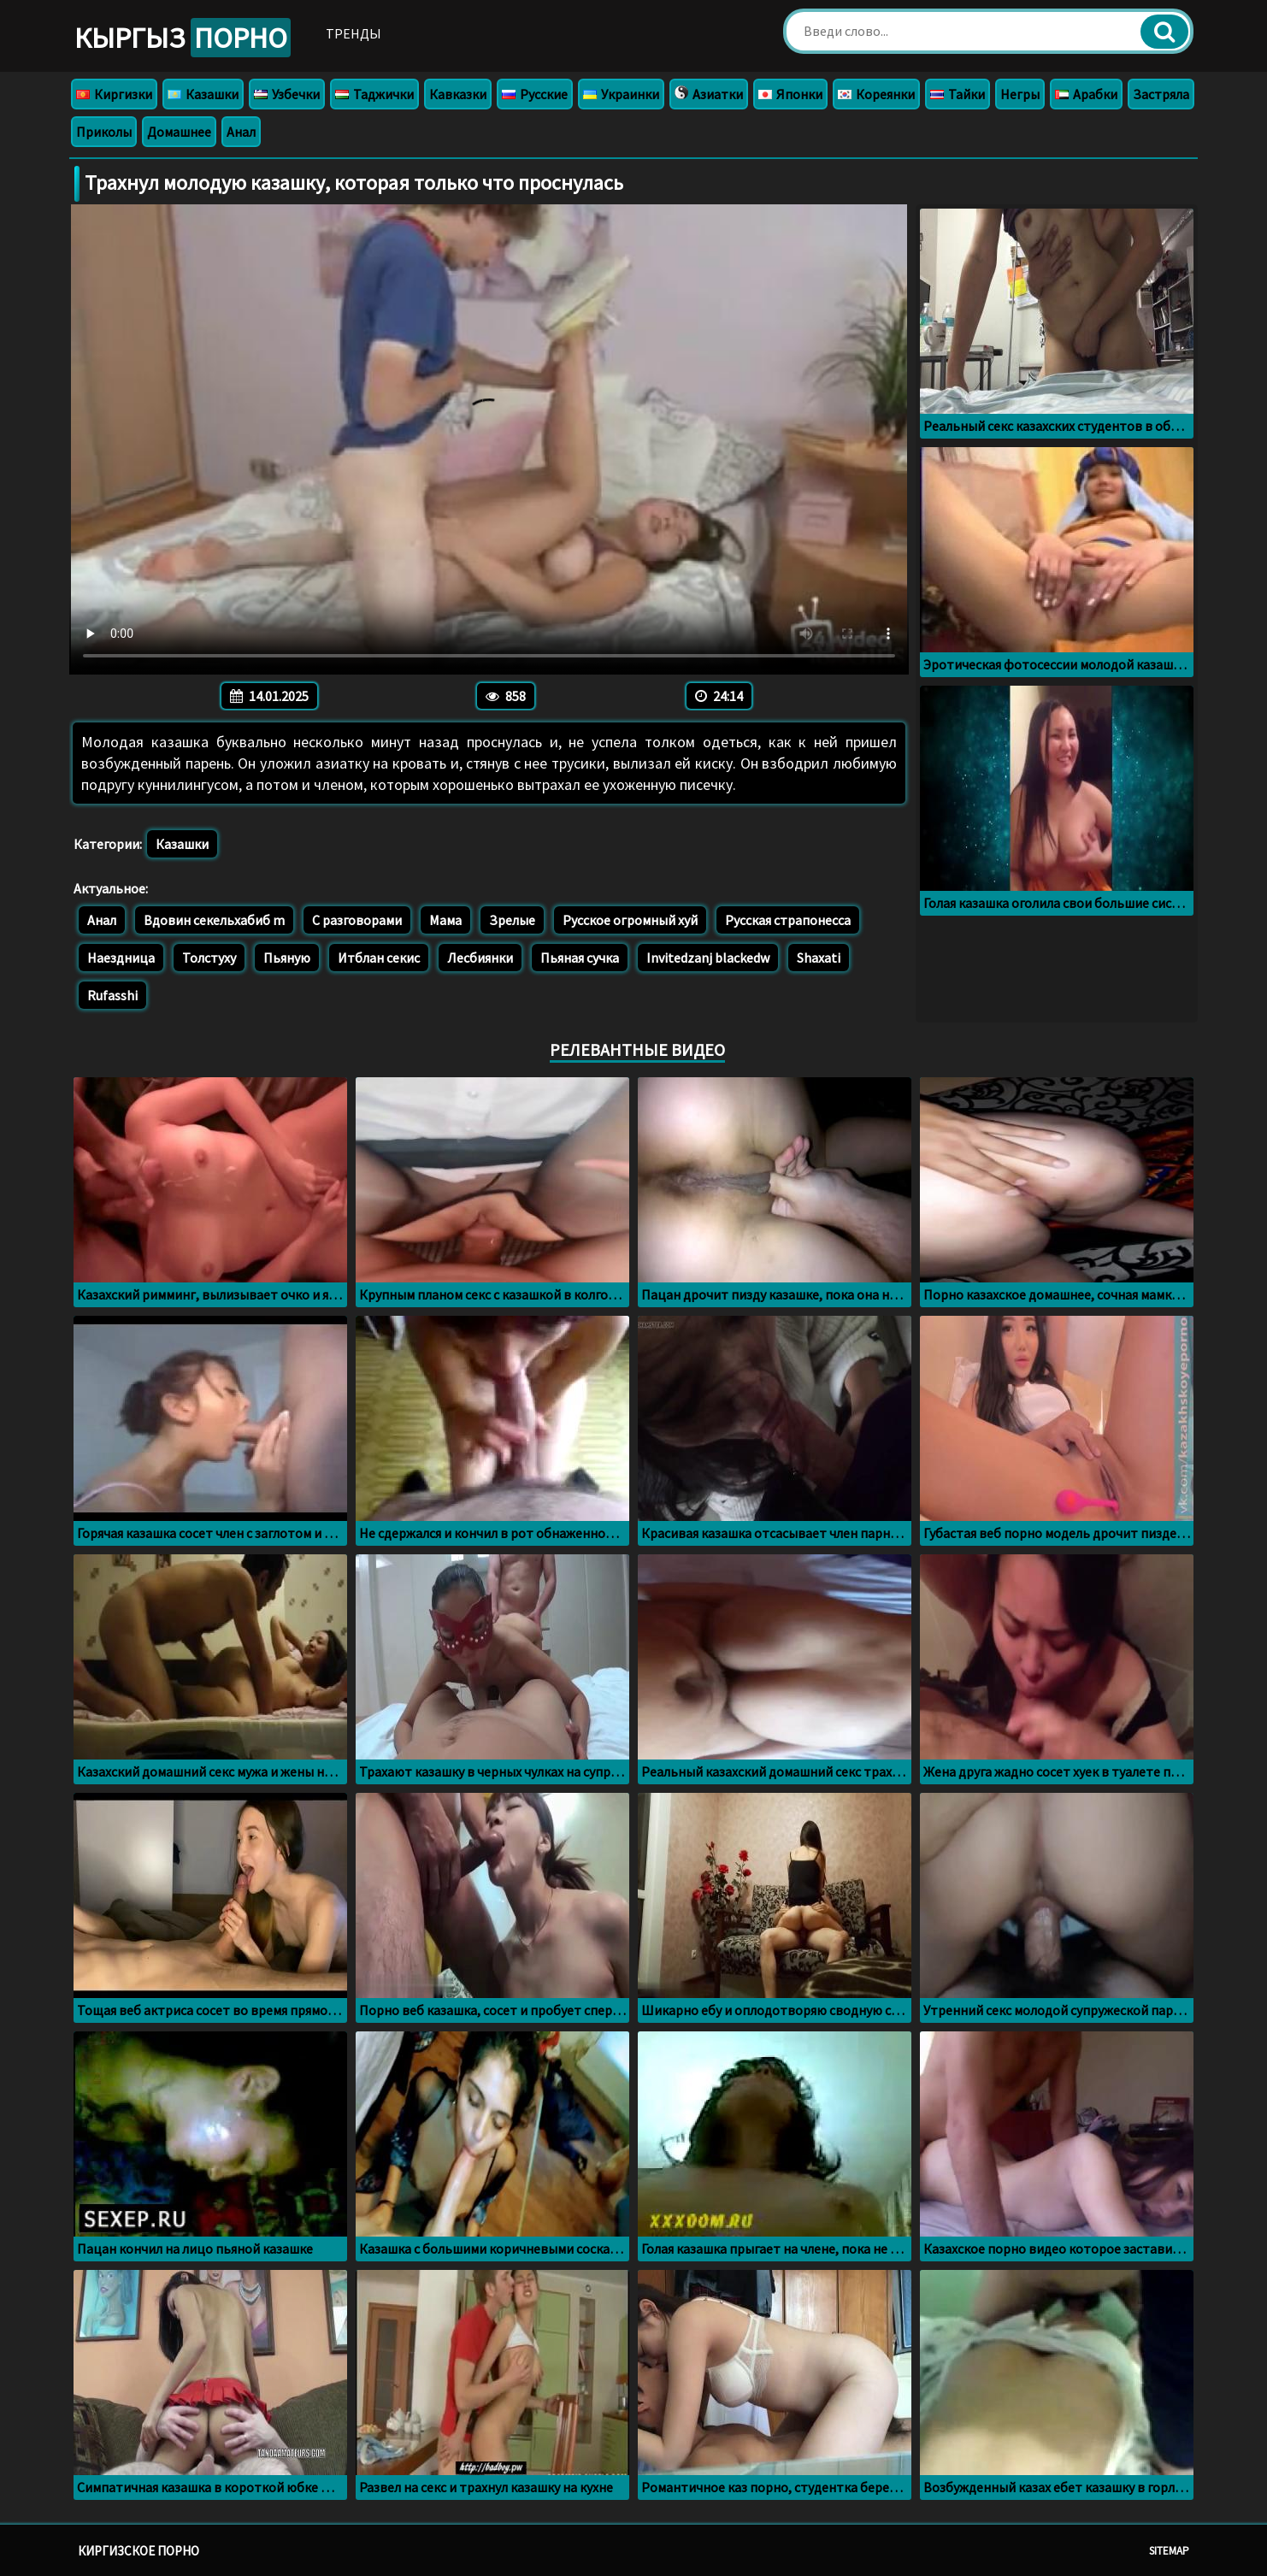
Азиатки (709, 94)
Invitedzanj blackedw (707, 957)
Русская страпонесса (788, 919)
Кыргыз (182, 37)
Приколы (104, 131)
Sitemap (1169, 2551)
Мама (445, 919)
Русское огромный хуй (630, 919)
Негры (1020, 94)
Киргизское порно (138, 2551)
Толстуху (209, 957)
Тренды (353, 33)
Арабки (1086, 94)
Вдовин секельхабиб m (214, 919)
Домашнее (179, 131)
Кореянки (876, 94)
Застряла (1161, 94)
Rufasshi (112, 995)
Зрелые (512, 919)
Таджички (374, 94)
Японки (790, 94)
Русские (535, 94)
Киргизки (114, 94)
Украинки (621, 94)
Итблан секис (379, 957)
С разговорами (357, 919)
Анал (241, 131)
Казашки (203, 94)
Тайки (957, 94)
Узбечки (287, 94)
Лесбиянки (480, 957)
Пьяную (286, 957)
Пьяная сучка (579, 957)
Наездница (121, 957)
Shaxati (818, 957)
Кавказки (457, 94)
